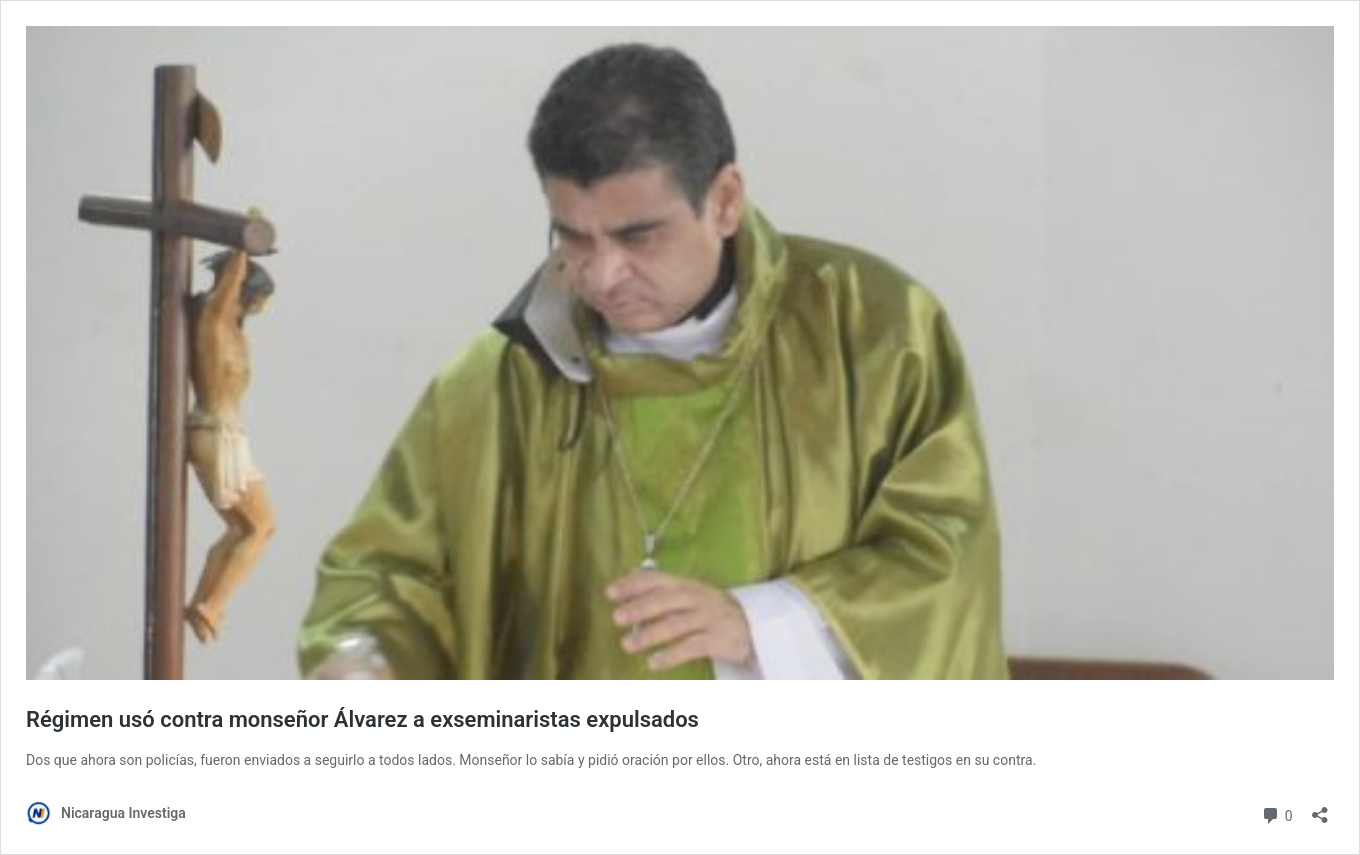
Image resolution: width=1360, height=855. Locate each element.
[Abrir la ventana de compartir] (1320, 808)
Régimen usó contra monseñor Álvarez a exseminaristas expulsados (362, 719)
